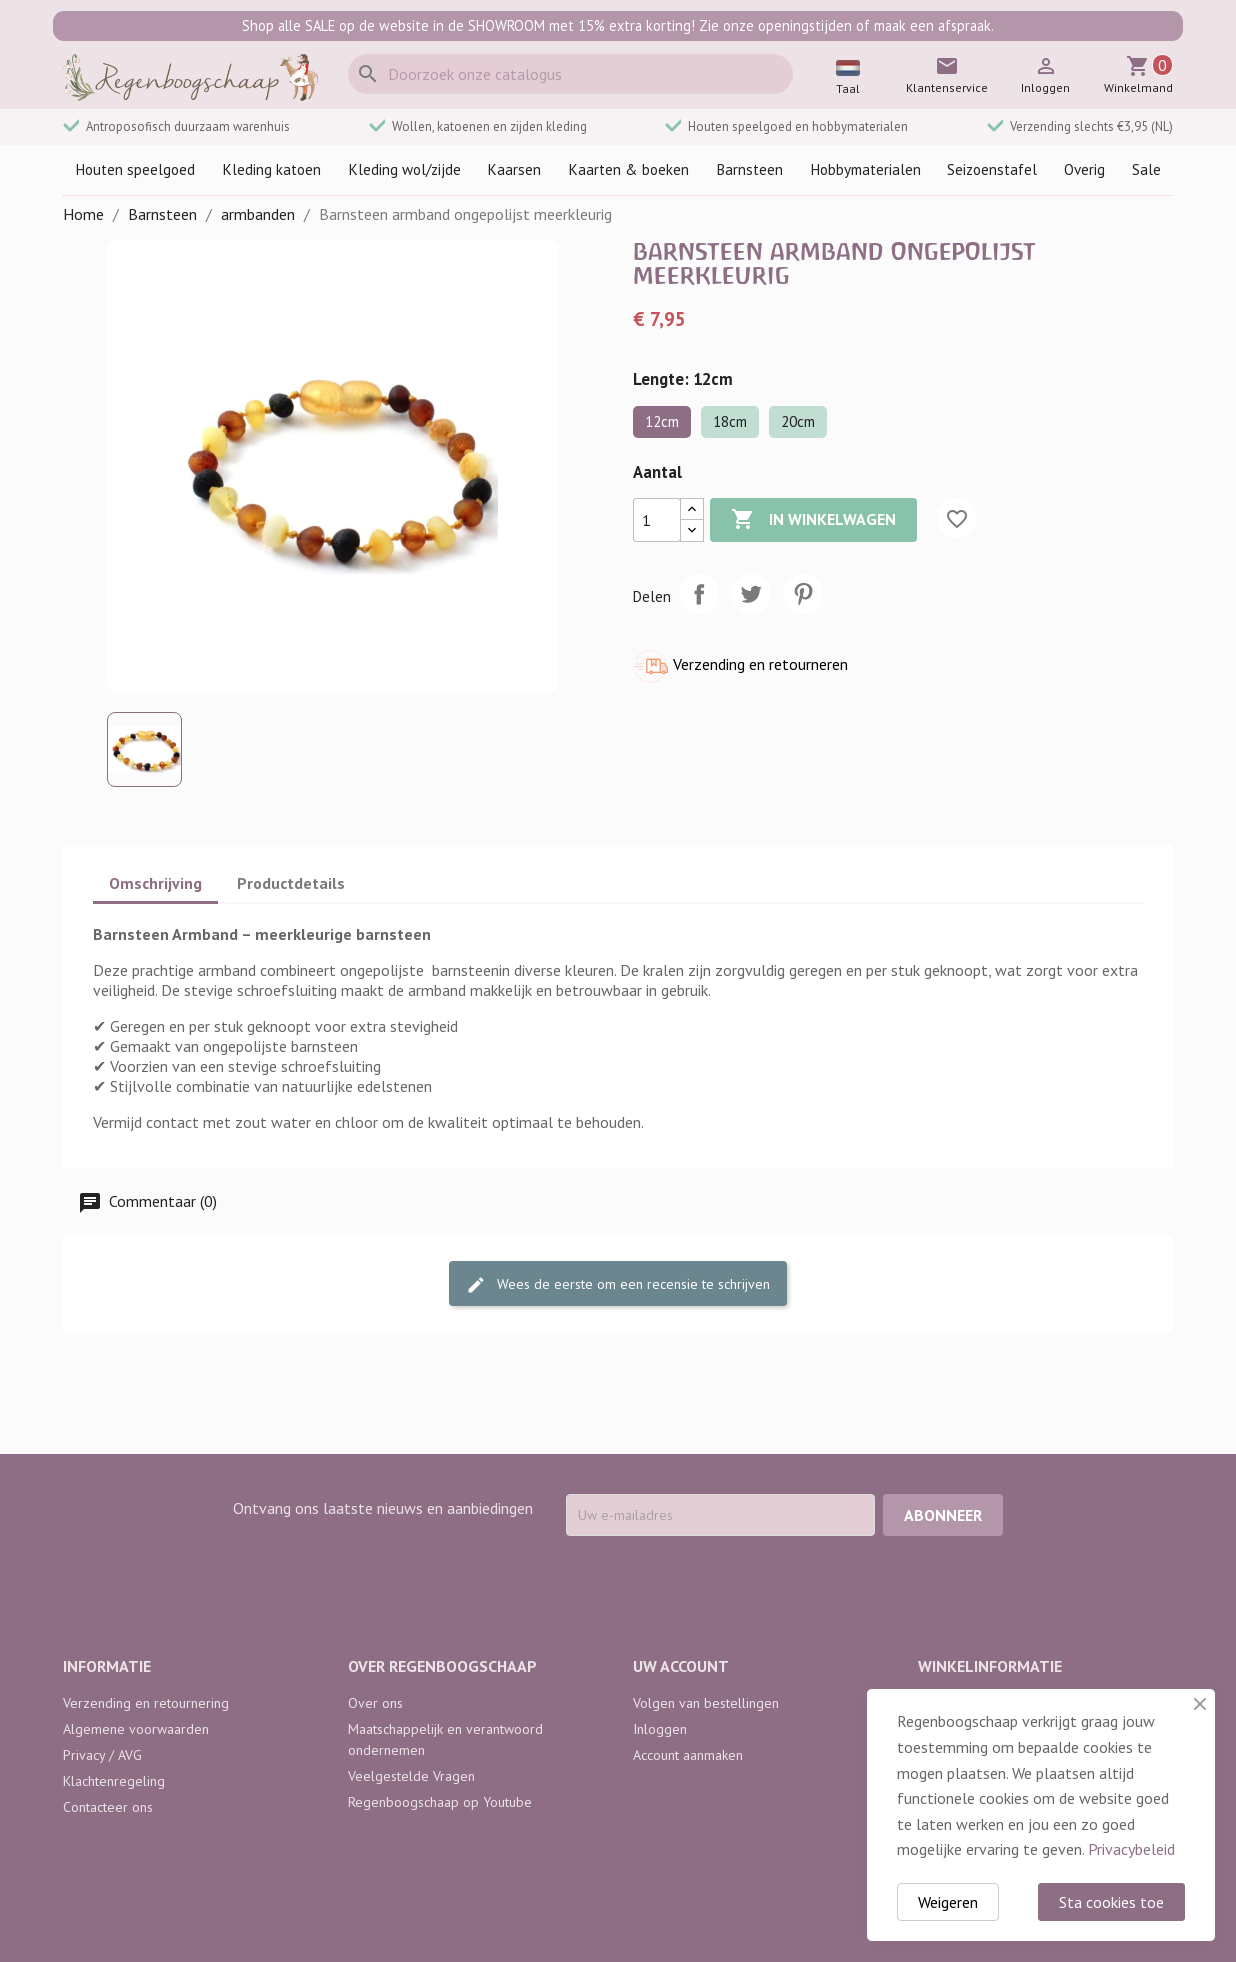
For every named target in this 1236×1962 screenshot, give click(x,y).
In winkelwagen (813, 520)
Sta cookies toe (1111, 1902)
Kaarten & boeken (628, 169)
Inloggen (660, 1729)
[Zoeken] (570, 74)
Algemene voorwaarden (136, 1729)
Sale (1146, 169)
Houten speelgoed (135, 169)
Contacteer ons (108, 1807)
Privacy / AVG (102, 1755)
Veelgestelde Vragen (411, 1776)
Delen (699, 594)
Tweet (751, 594)
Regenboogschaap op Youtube (440, 1802)
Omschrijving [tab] (155, 883)
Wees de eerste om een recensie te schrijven (618, 1284)
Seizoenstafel (992, 169)
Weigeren (948, 1902)
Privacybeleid (1131, 1849)
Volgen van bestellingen (706, 1703)
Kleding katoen (271, 169)
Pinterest (803, 594)
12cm (662, 421)
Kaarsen (514, 169)
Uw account (681, 1666)
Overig (1084, 169)
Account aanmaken (688, 1755)
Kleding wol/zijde (404, 169)
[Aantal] (657, 520)
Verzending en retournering (146, 1703)
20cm (798, 421)
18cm (730, 421)
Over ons (375, 1703)
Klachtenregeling (114, 1781)
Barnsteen (749, 169)
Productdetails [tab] (291, 883)
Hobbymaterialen (865, 169)
